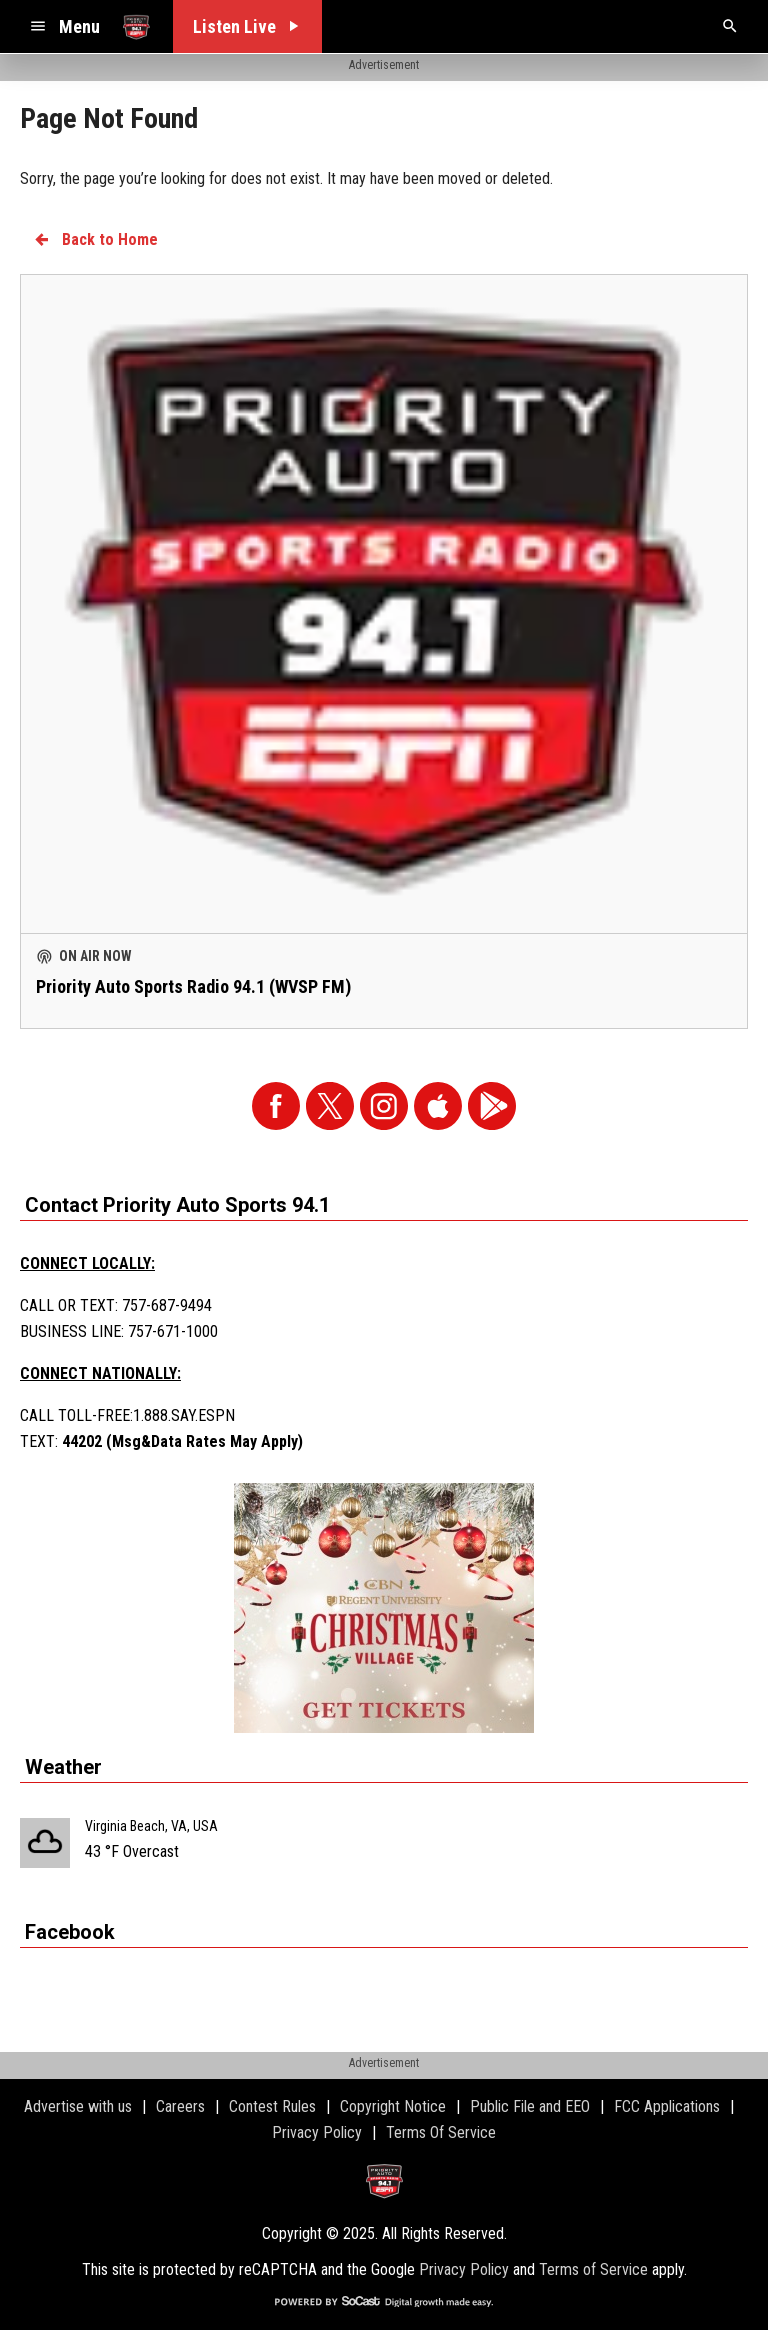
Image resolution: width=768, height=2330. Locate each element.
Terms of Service (593, 2269)
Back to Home (95, 239)
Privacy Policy (464, 2269)
